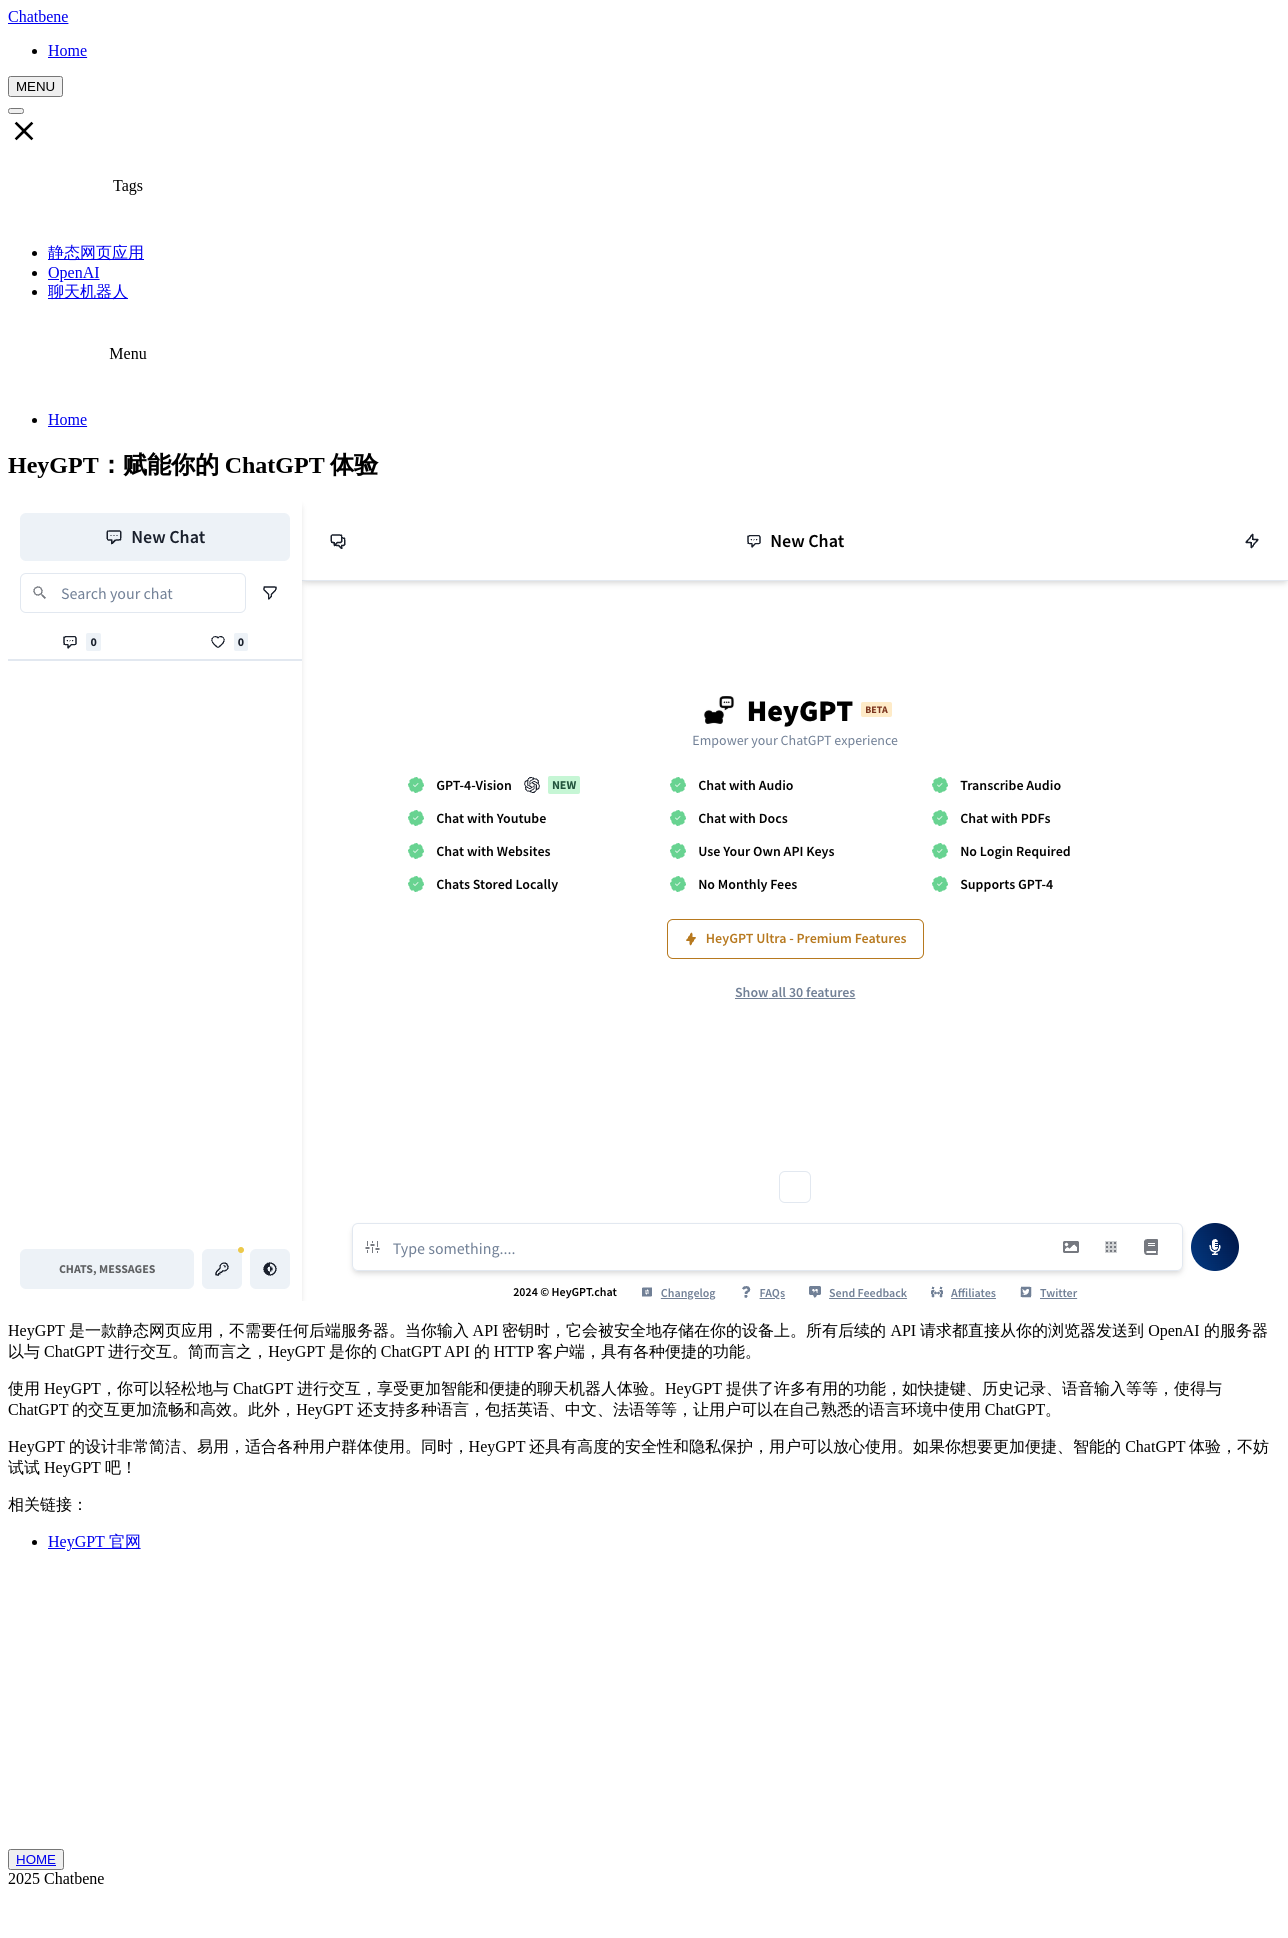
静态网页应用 (96, 252)
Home (67, 419)
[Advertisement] (644, 1709)
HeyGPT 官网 (94, 1541)
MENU (35, 86)
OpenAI (74, 272)
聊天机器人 (88, 291)
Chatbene (38, 16)
